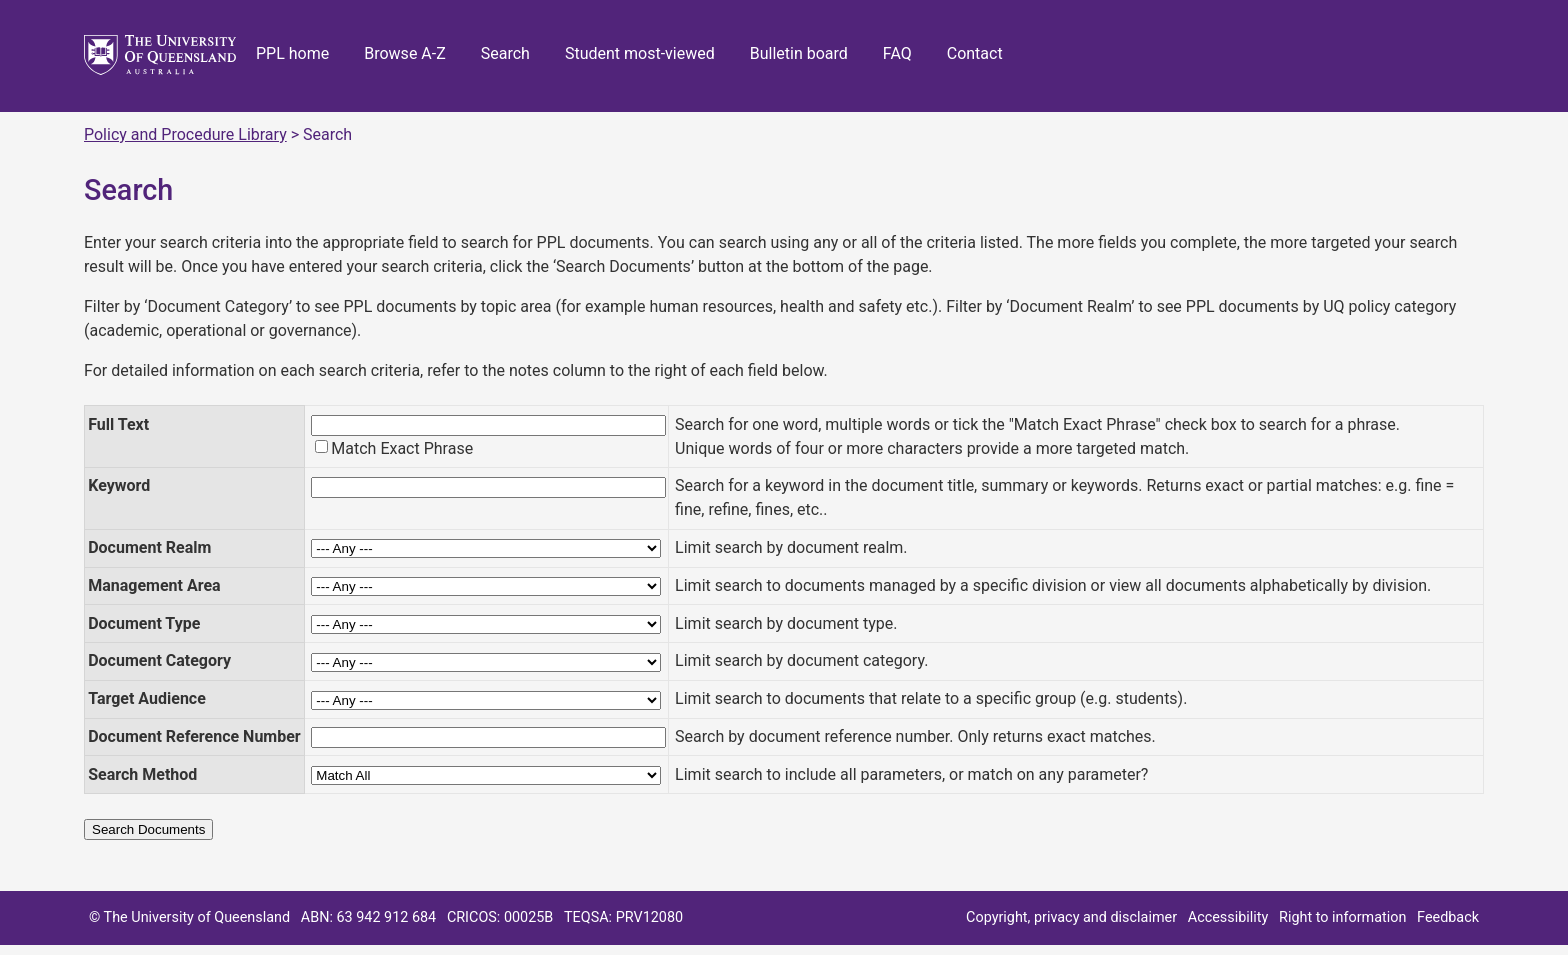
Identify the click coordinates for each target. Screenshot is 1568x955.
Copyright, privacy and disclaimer (1071, 917)
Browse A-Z (405, 53)
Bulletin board (799, 53)
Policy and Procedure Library (185, 134)
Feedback (1448, 917)
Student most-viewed (640, 53)
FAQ (897, 53)
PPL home (292, 53)
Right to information (1342, 917)
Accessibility (1228, 917)
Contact (975, 53)
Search (505, 53)
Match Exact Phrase (402, 448)
